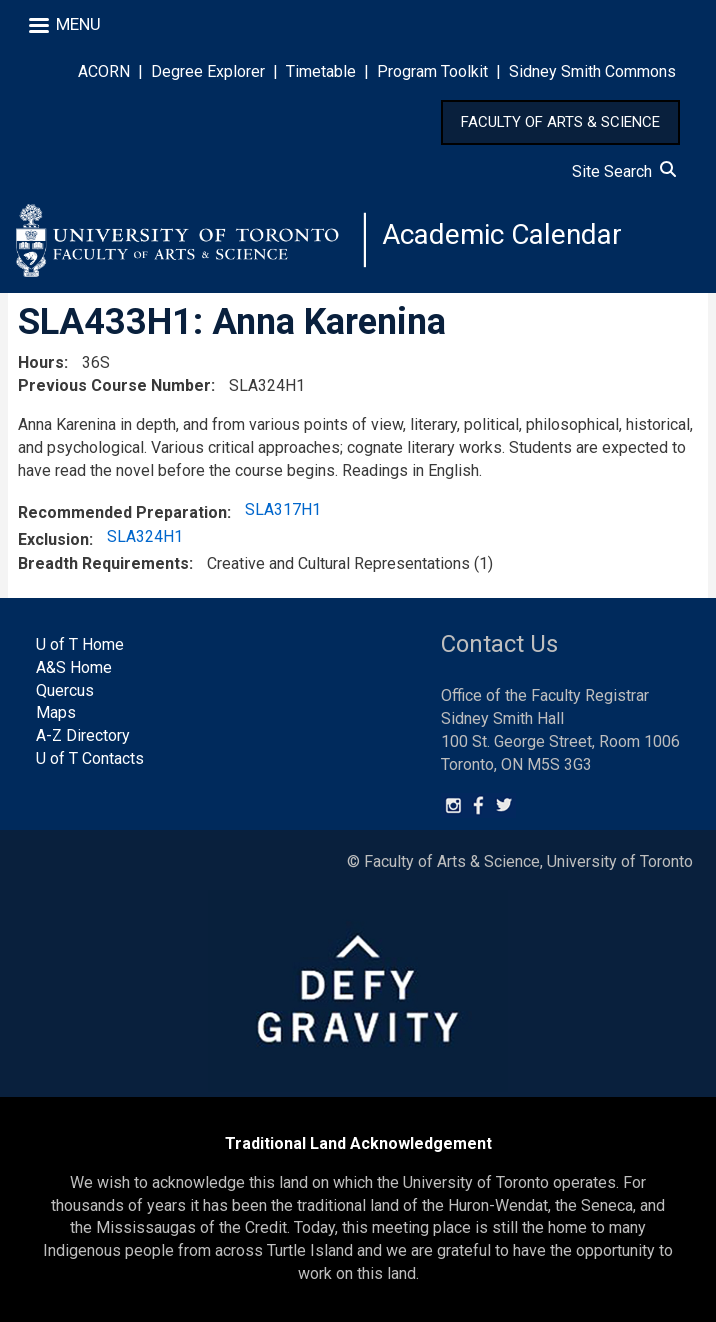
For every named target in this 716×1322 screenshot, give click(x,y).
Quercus (65, 690)
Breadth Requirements (103, 563)
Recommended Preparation (122, 512)
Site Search (624, 171)
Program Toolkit (432, 71)
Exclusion (53, 539)
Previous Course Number (114, 385)
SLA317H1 (283, 509)
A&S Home (74, 667)
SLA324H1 (145, 536)
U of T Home (80, 644)
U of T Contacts (90, 758)
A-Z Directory (83, 735)
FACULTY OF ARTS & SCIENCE (560, 122)
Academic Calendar (502, 234)
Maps (56, 712)
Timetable (321, 71)
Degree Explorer (208, 71)
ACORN (104, 71)
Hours (41, 362)
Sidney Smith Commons (592, 71)
